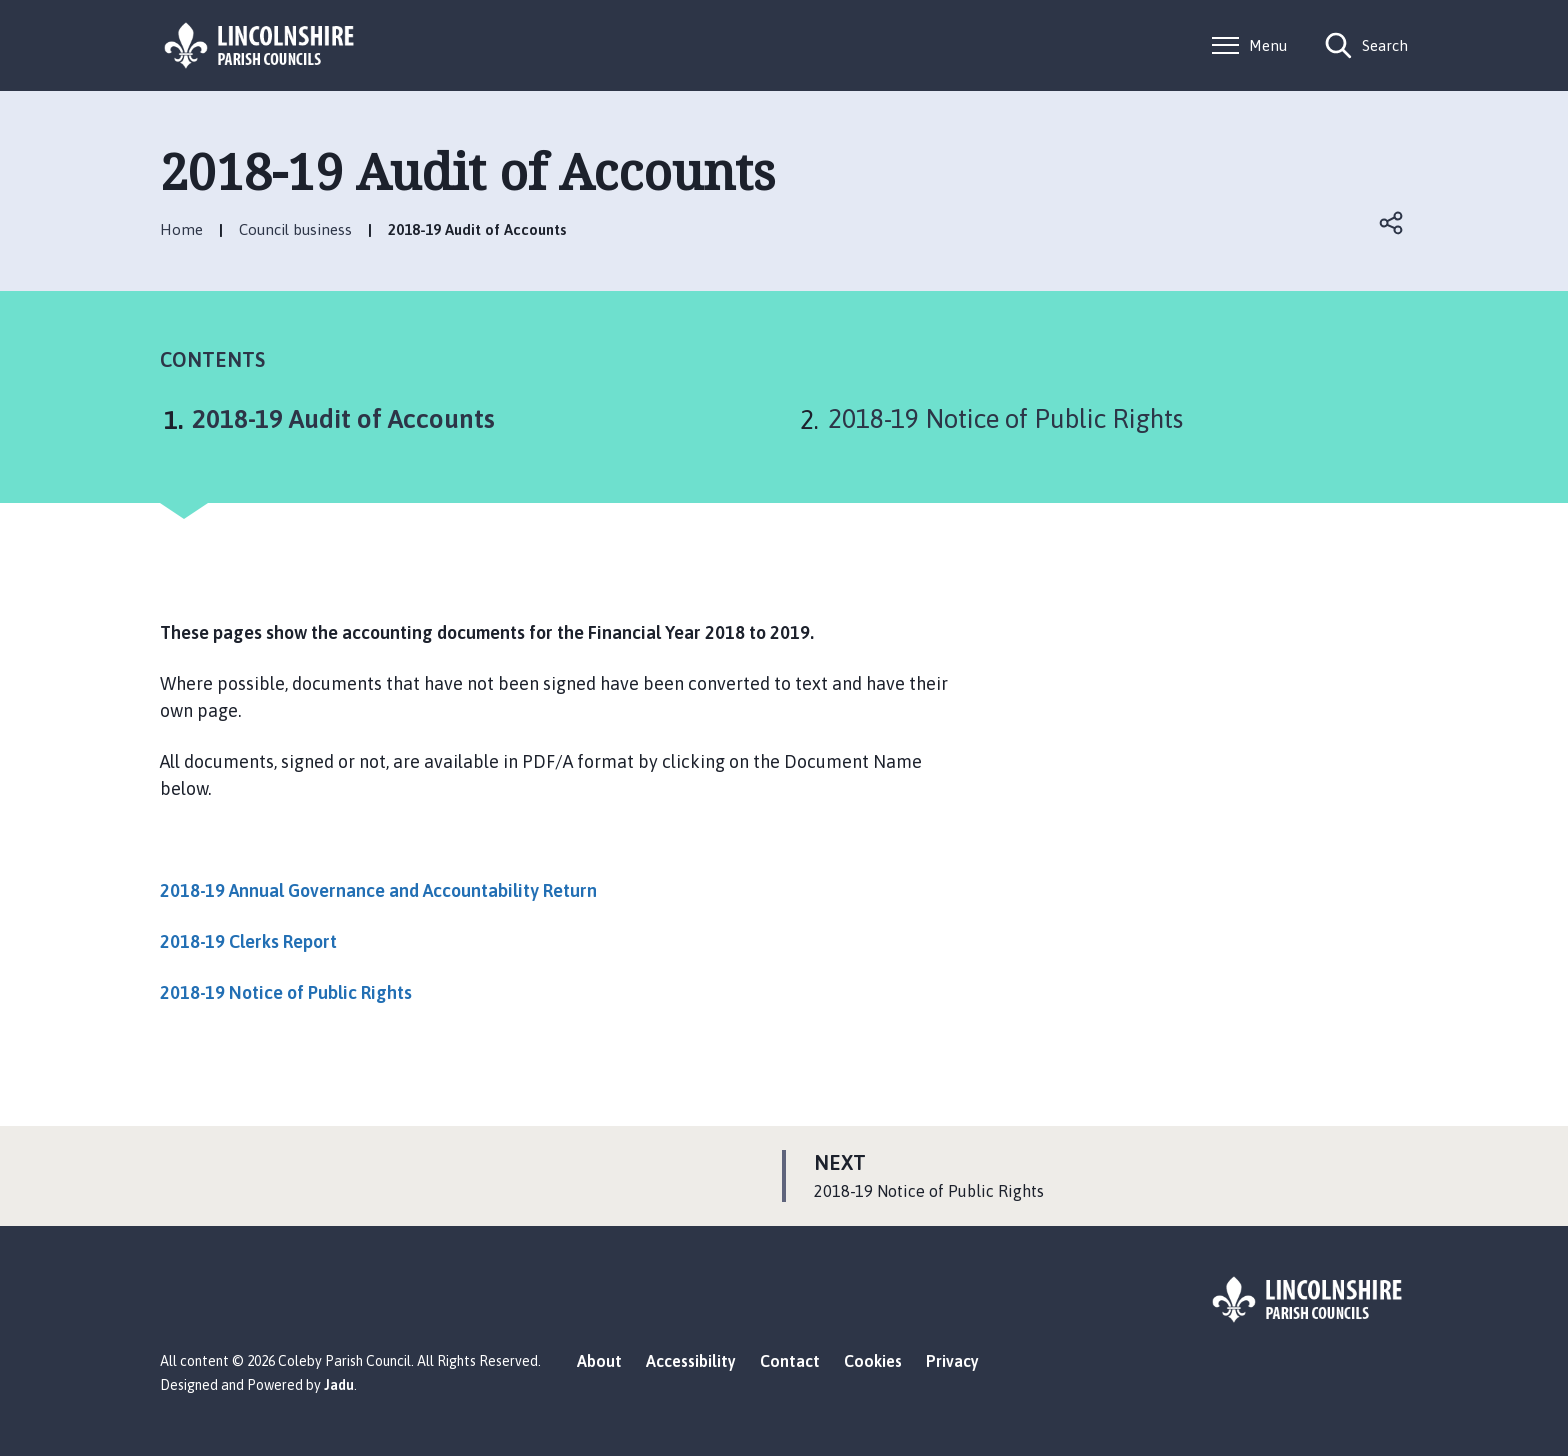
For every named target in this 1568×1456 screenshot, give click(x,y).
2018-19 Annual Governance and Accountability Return (378, 890)
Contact (790, 1361)
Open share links (1392, 223)
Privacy (952, 1361)
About (599, 1361)
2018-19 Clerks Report (248, 941)
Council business (295, 229)
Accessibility (691, 1361)
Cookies (873, 1361)
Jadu (339, 1385)
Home (181, 229)
